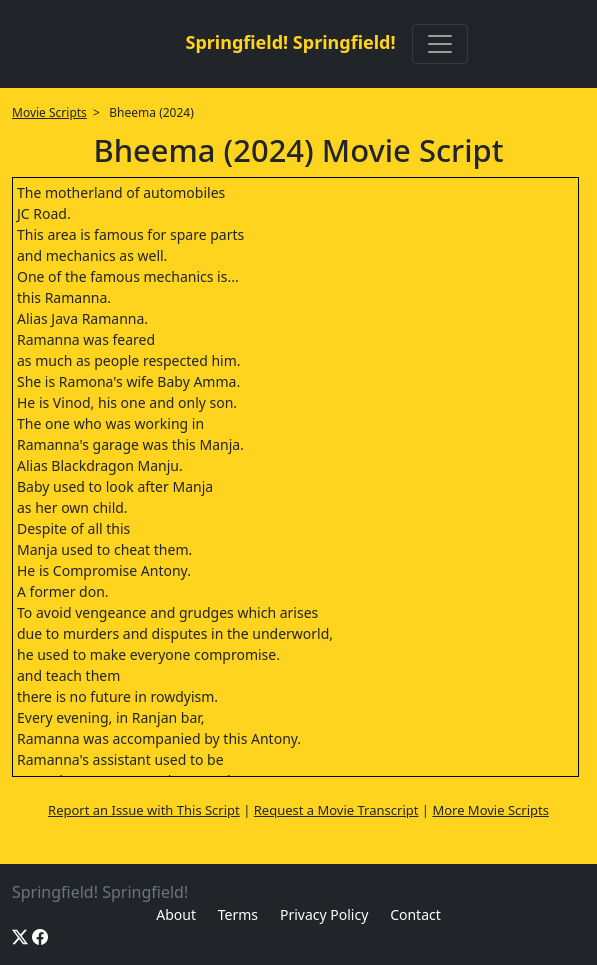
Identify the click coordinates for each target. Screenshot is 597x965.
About (176, 914)
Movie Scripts (49, 112)
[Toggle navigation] (440, 44)
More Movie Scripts (490, 810)
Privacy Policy (324, 914)
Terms (238, 914)
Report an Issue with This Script (144, 810)
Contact (415, 914)
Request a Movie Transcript (336, 810)
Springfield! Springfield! (290, 42)
